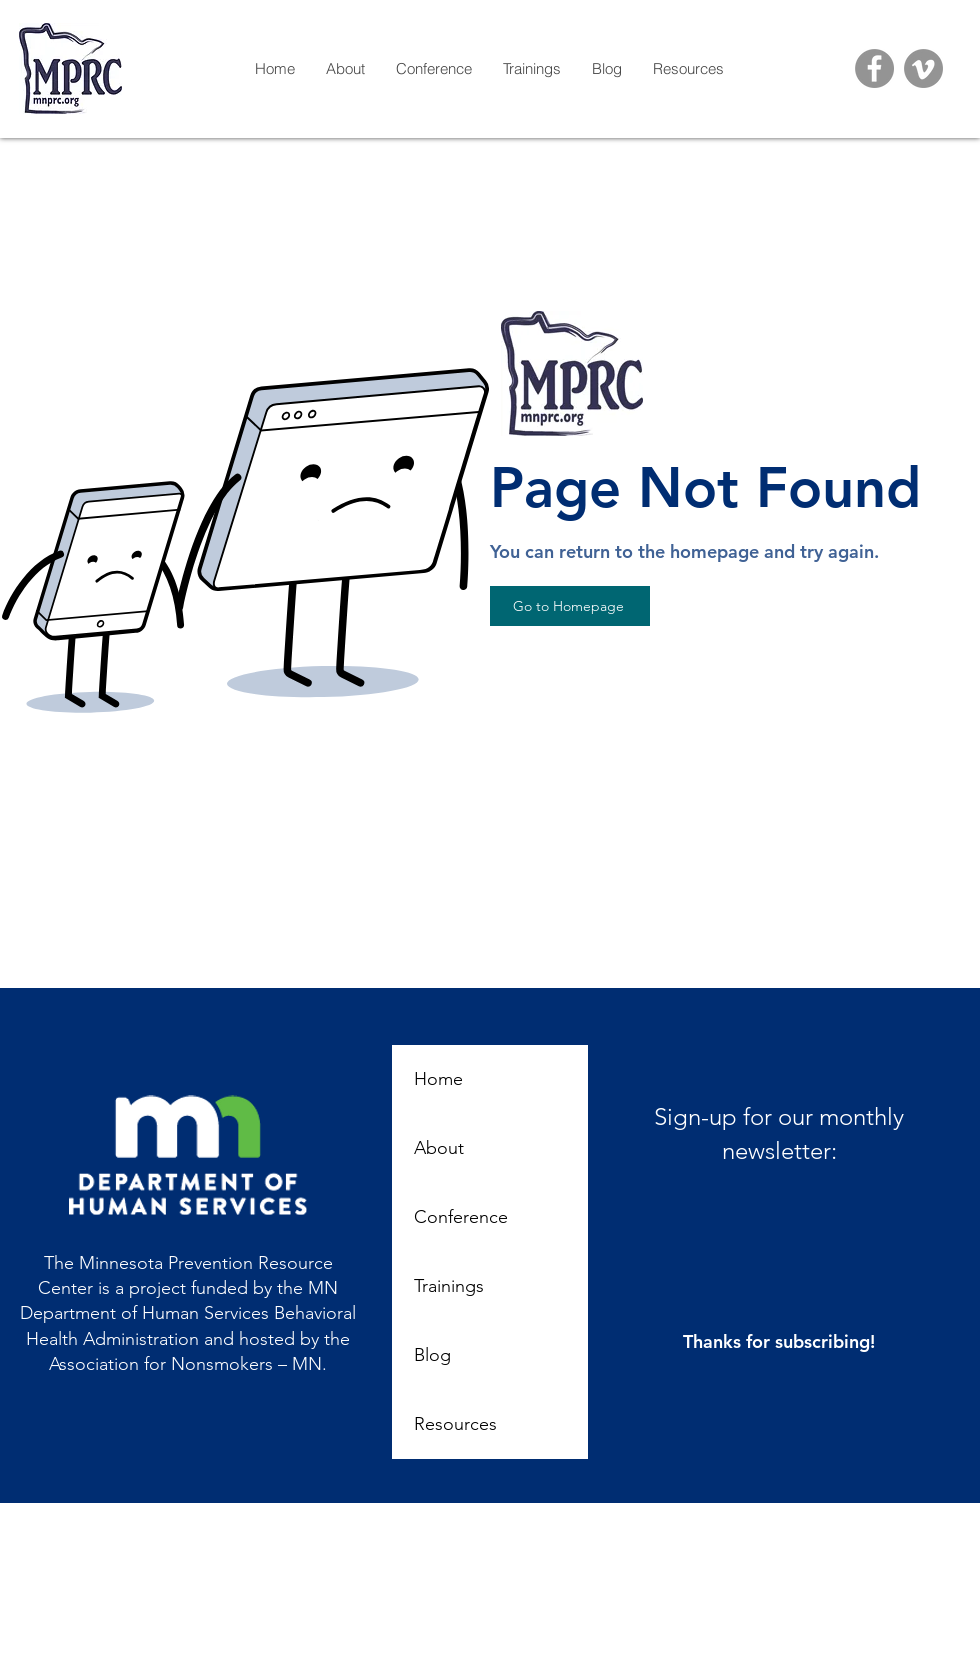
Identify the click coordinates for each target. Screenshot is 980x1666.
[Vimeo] (923, 68)
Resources (455, 1424)
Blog (432, 1355)
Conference (461, 1217)
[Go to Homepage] (570, 606)
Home (438, 1079)
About (439, 1148)
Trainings (449, 1286)
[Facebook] (874, 68)
